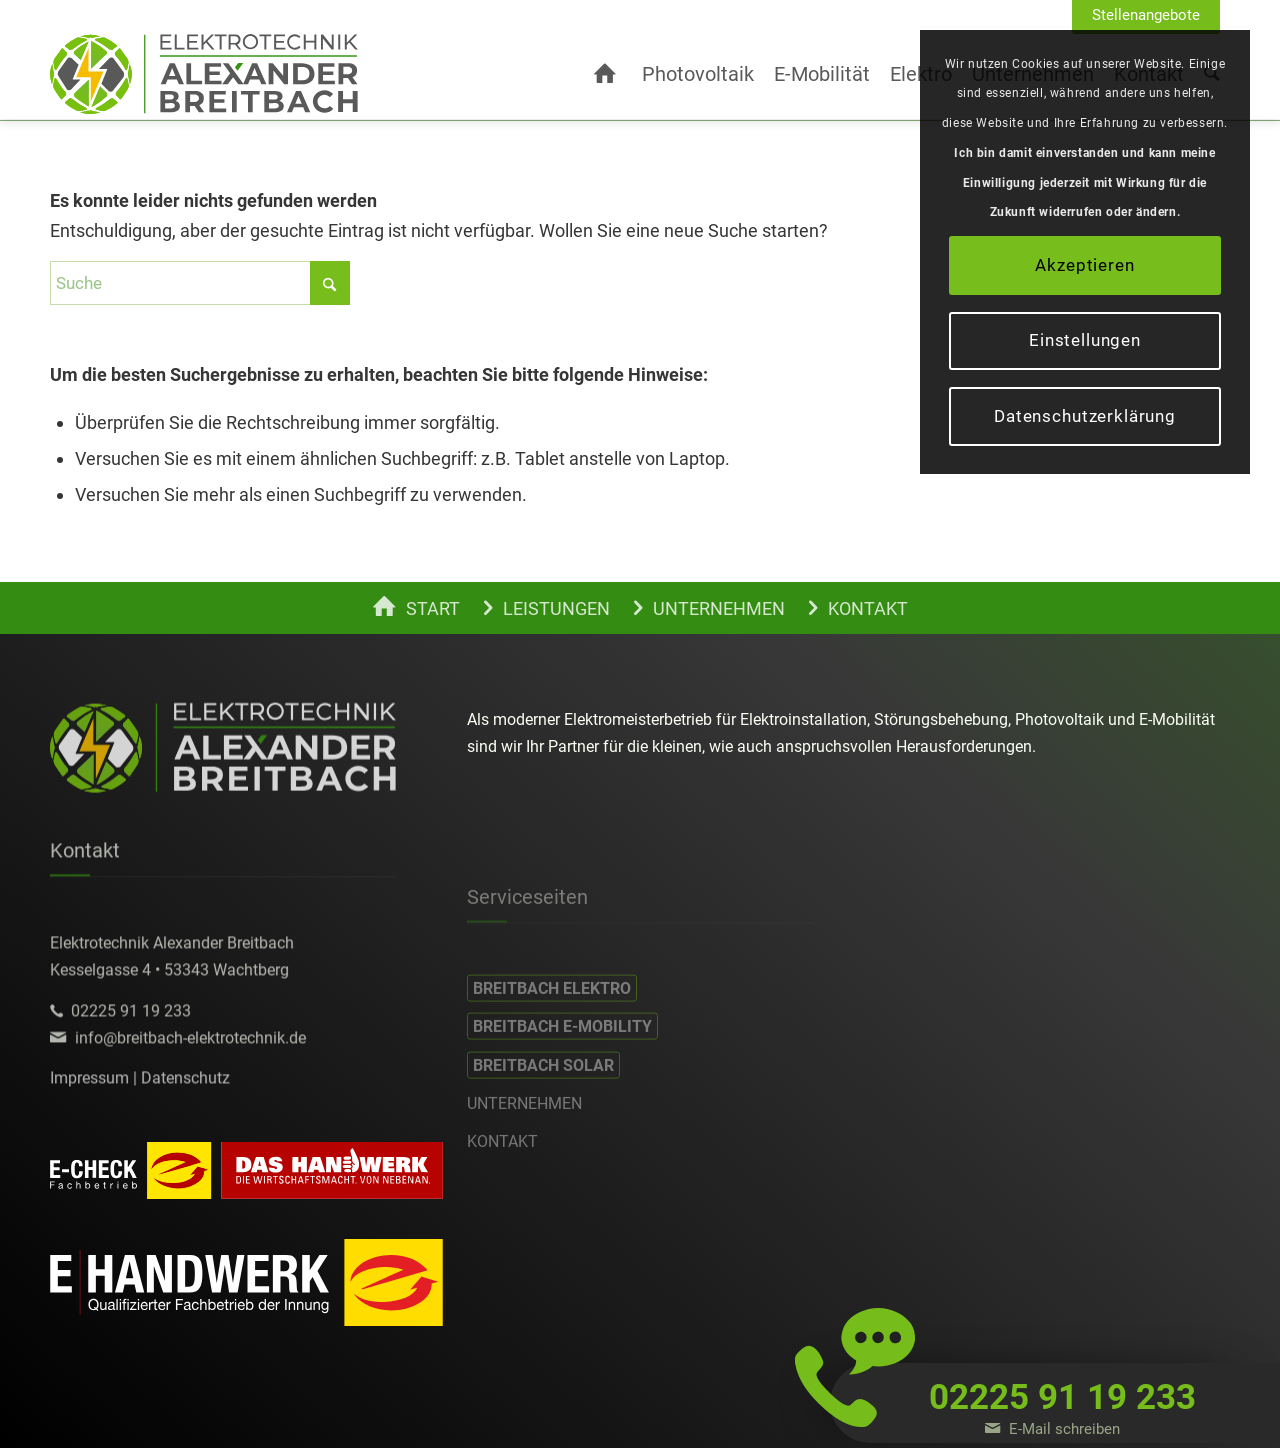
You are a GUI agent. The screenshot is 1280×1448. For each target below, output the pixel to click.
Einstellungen (1085, 340)
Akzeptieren (1084, 265)
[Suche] (200, 283)
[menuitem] (1146, 16)
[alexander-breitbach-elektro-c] (204, 74)
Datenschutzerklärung (1085, 416)
